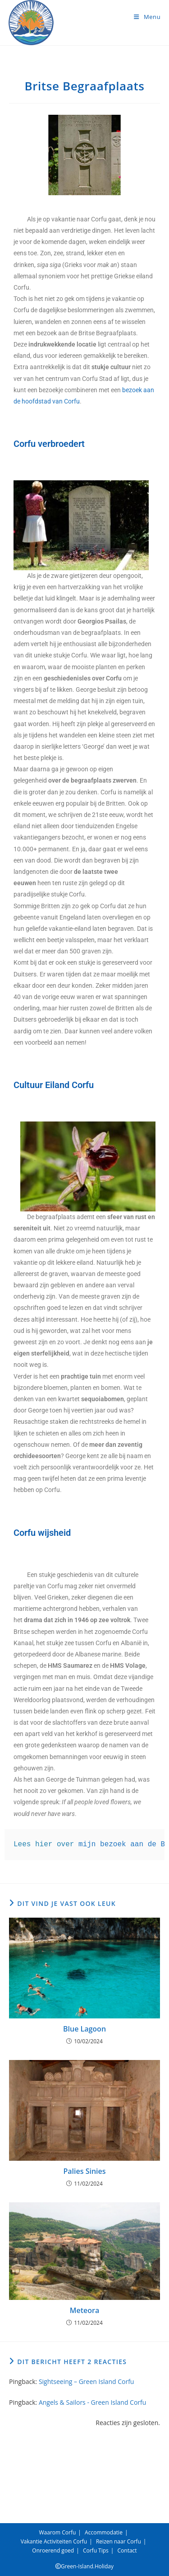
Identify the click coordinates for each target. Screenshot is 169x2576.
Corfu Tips (96, 2550)
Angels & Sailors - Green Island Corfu (92, 2402)
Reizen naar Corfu (118, 2541)
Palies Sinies (84, 2171)
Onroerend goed (53, 2550)
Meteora (84, 2310)
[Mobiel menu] (147, 17)
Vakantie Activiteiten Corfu (54, 2541)
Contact (127, 2550)
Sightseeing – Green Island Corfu (86, 2381)
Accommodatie (104, 2532)
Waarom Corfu (57, 2532)
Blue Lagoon (84, 2029)
